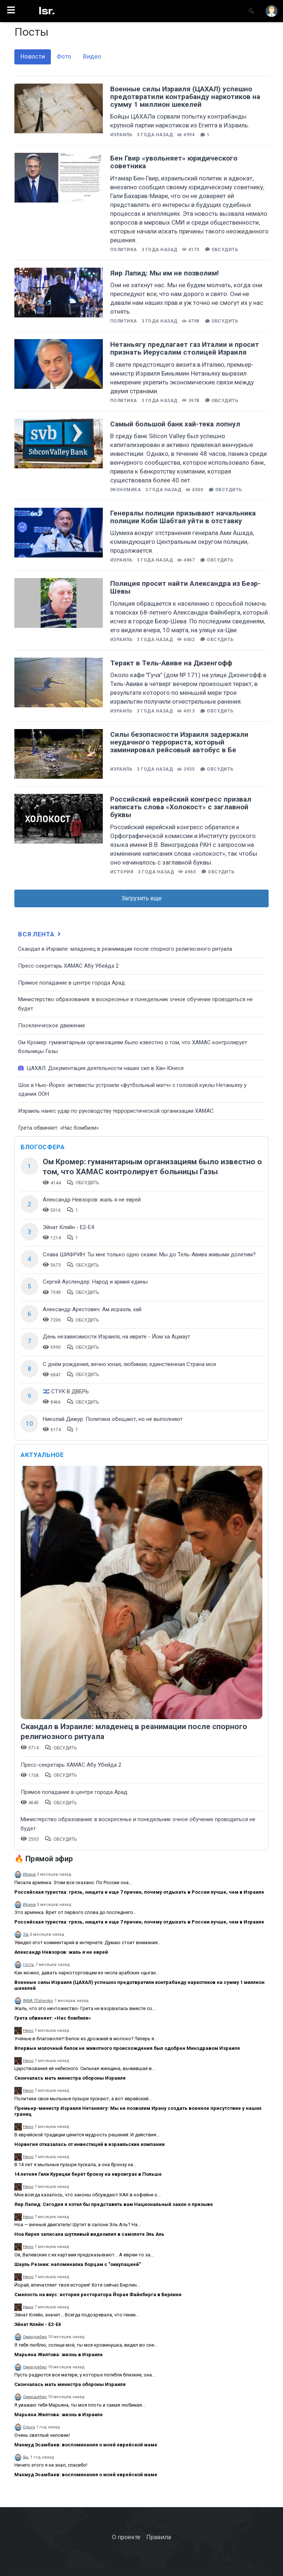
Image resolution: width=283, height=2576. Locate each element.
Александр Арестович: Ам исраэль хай (92, 1309)
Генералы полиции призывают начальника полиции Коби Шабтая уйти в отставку (183, 517)
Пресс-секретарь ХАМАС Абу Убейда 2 (68, 966)
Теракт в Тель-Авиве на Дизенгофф (171, 663)
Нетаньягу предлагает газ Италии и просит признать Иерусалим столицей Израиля (184, 348)
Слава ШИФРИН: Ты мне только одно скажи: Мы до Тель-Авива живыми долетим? (149, 1254)
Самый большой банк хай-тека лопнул (175, 424)
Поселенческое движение (51, 1025)
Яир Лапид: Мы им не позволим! (164, 273)
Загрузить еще (142, 898)
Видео (92, 56)
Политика (123, 249)
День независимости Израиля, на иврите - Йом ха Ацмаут (116, 1336)
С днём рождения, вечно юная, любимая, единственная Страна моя (129, 1364)
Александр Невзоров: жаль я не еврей (92, 1199)
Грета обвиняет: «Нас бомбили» (58, 1128)
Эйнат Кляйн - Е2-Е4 (68, 1227)
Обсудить (225, 249)
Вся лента (40, 934)
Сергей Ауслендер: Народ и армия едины (95, 1281)
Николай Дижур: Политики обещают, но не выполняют (113, 1419)
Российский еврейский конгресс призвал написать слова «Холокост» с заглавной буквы (180, 807)
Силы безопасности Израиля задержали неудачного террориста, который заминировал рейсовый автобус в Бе (179, 742)
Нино (28, 2030)
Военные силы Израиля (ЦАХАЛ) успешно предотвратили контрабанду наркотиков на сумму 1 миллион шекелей (185, 97)
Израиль (121, 134)
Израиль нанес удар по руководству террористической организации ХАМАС (116, 1111)
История (121, 871)
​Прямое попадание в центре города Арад (71, 982)
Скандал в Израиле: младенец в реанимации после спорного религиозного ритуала (125, 949)
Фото (64, 56)
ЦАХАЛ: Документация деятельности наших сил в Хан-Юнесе (101, 1068)
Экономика (125, 489)
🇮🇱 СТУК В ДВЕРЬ (66, 1391)
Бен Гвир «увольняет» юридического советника (173, 162)
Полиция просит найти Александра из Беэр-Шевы (185, 587)
